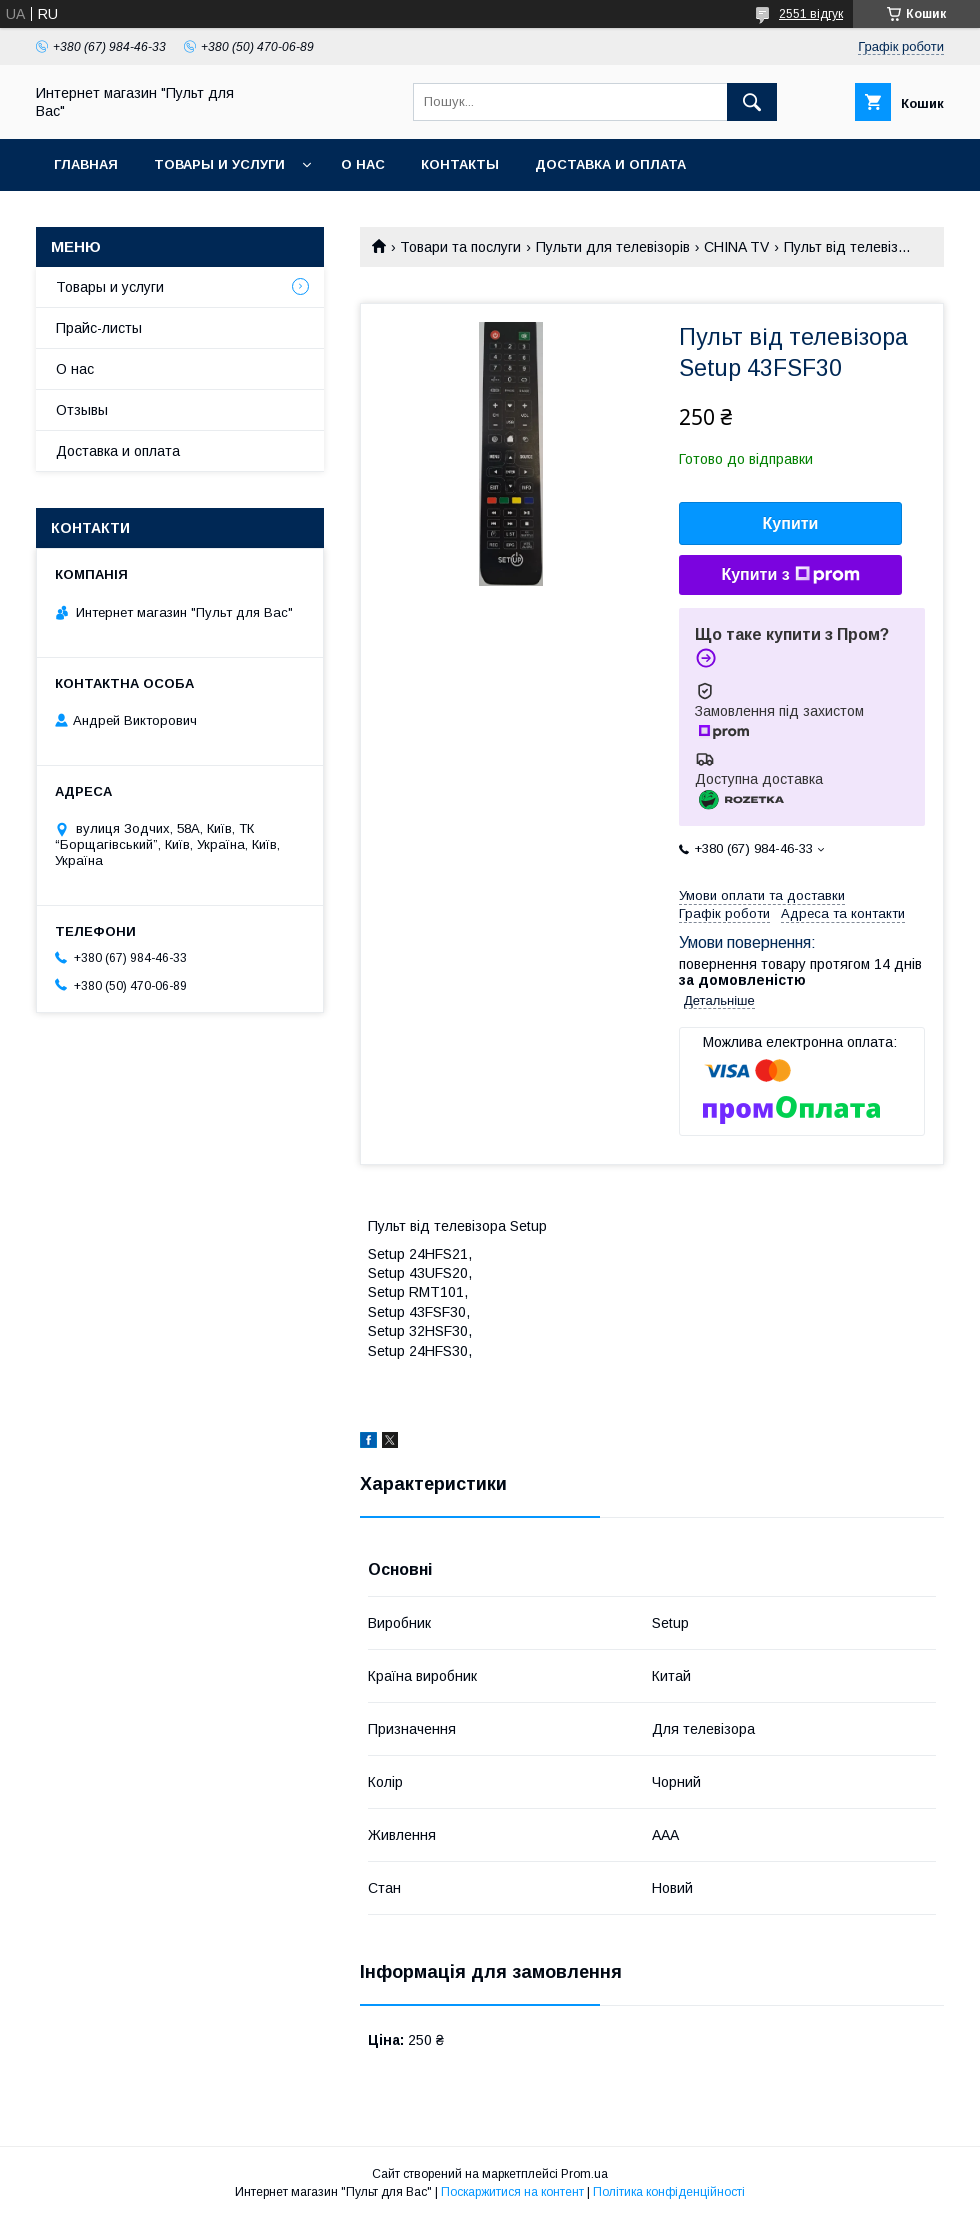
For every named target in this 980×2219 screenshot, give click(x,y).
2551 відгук (811, 14)
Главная (86, 164)
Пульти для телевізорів (613, 247)
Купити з (790, 575)
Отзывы (82, 410)
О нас (363, 164)
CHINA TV (736, 247)
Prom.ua (584, 2174)
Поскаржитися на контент (512, 2192)
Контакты (460, 164)
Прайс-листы (99, 328)
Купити (791, 523)
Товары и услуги (219, 164)
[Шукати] (752, 102)
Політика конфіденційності (669, 2192)
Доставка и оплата (610, 164)
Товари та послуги (460, 247)
